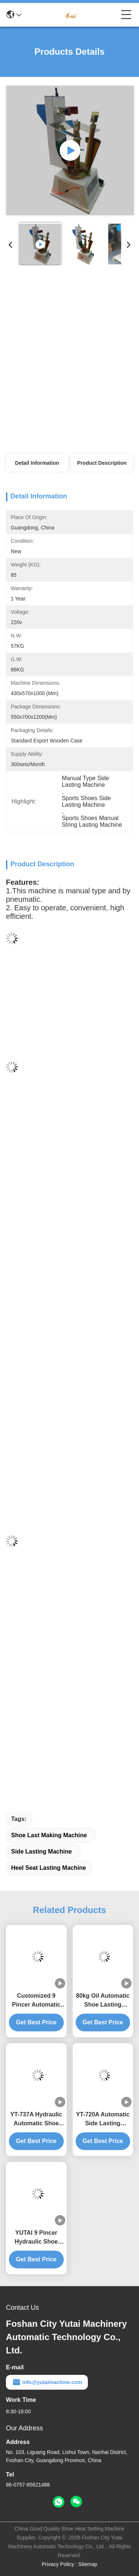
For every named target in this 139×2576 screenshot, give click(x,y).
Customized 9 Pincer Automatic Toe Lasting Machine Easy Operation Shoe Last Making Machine (36, 2001)
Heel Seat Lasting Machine (48, 1868)
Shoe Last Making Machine (49, 1835)
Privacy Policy (58, 2564)
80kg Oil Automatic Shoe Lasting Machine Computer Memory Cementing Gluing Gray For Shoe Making (102, 2001)
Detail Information (37, 463)
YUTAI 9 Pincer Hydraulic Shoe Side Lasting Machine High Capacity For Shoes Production (36, 2238)
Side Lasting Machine (41, 1851)
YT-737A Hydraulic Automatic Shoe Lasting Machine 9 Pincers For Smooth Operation (36, 2119)
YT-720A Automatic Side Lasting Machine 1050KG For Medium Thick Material (103, 2119)
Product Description (102, 463)
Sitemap (87, 2564)
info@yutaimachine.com (47, 2382)
